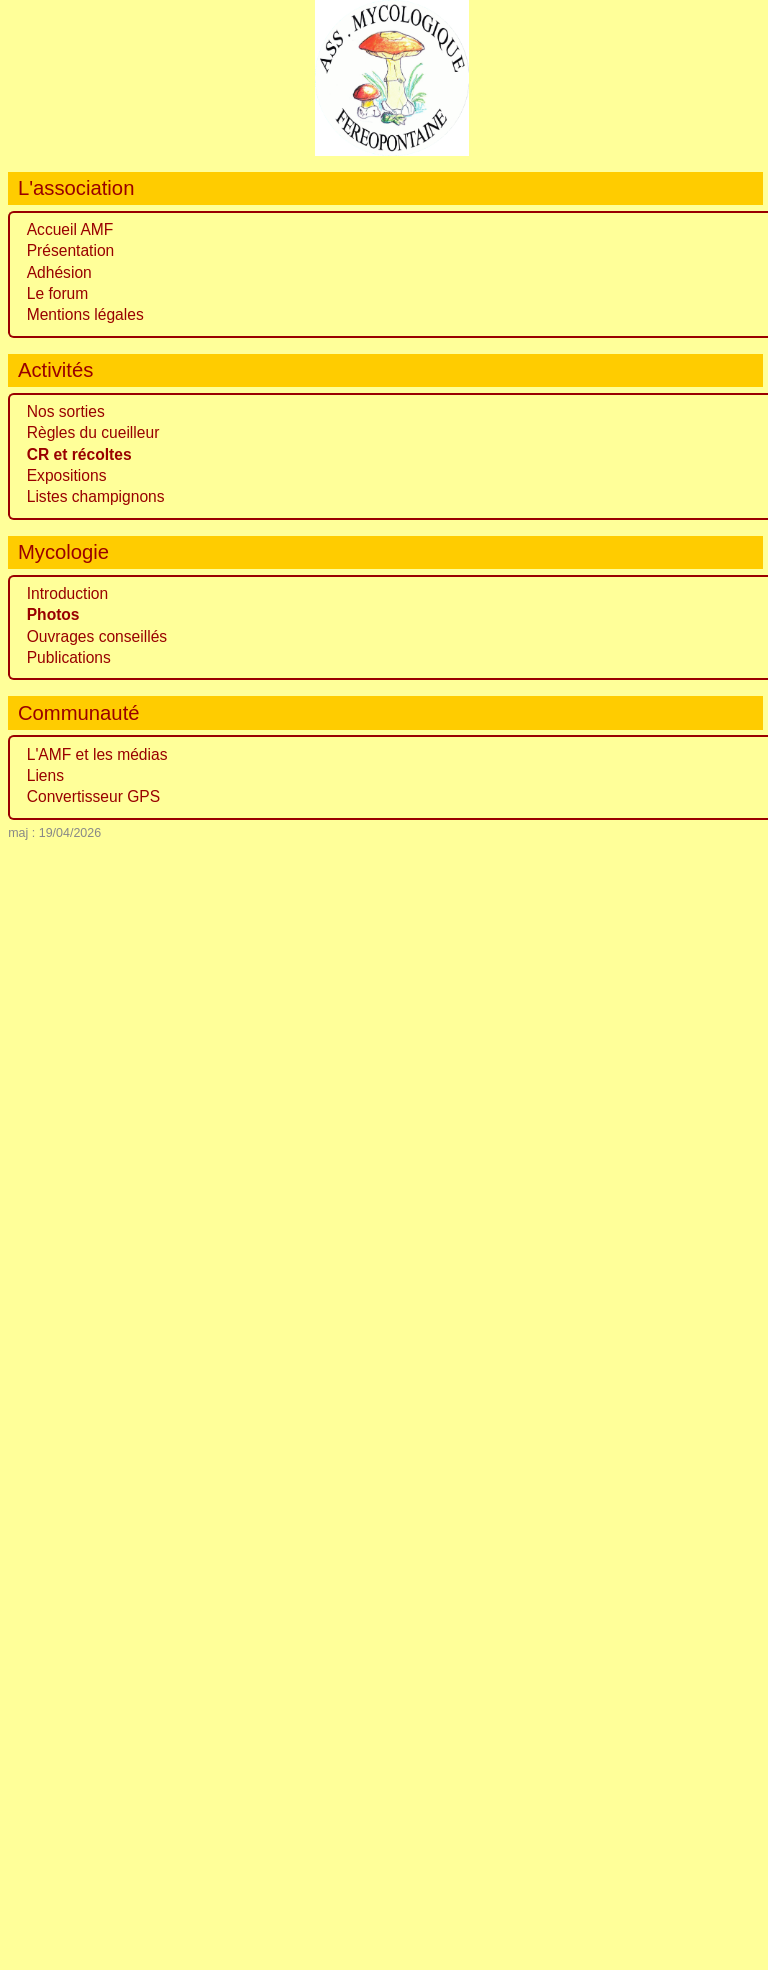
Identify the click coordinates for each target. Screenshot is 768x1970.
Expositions (67, 475)
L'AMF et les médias (97, 754)
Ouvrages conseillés (97, 636)
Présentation (71, 250)
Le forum (58, 293)
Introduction (68, 593)
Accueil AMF (70, 229)
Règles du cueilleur (93, 432)
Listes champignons (96, 496)
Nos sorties (66, 411)
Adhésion (59, 272)
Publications (69, 657)
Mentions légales (85, 314)
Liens (45, 775)
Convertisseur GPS (93, 796)
